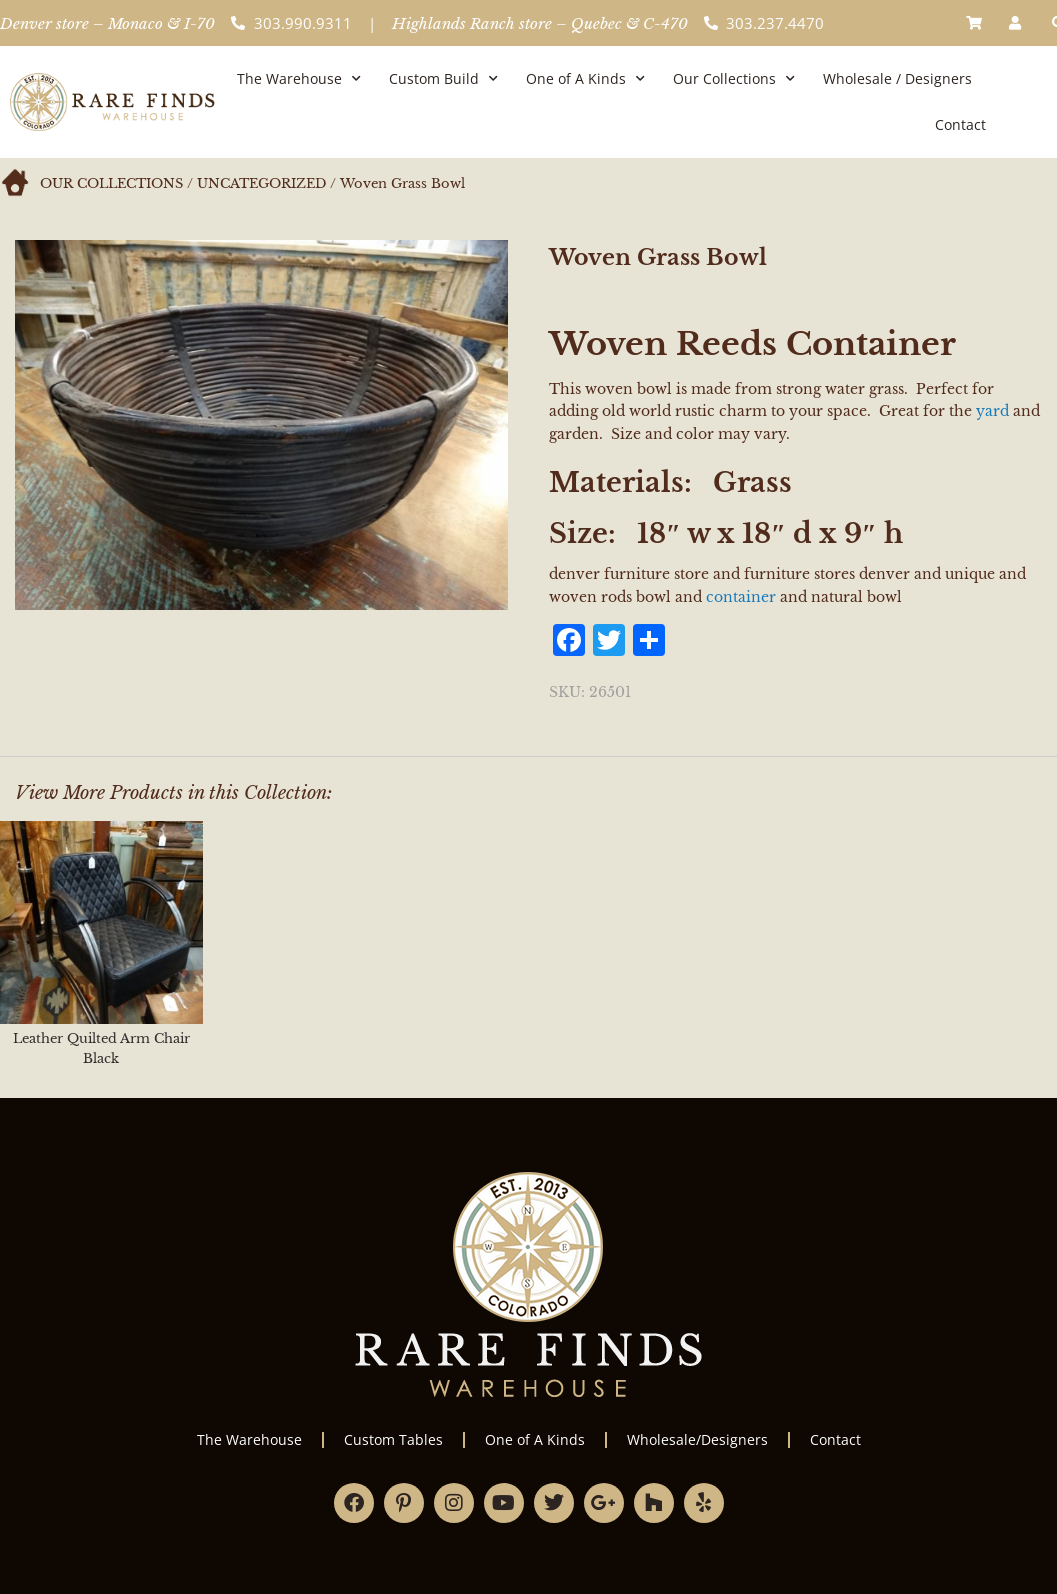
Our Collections (734, 79)
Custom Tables (393, 1439)
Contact (960, 124)
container (741, 597)
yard (992, 411)
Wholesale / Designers (897, 78)
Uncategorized (261, 183)
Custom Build (443, 79)
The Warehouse (299, 79)
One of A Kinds (585, 79)
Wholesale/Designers (697, 1439)
